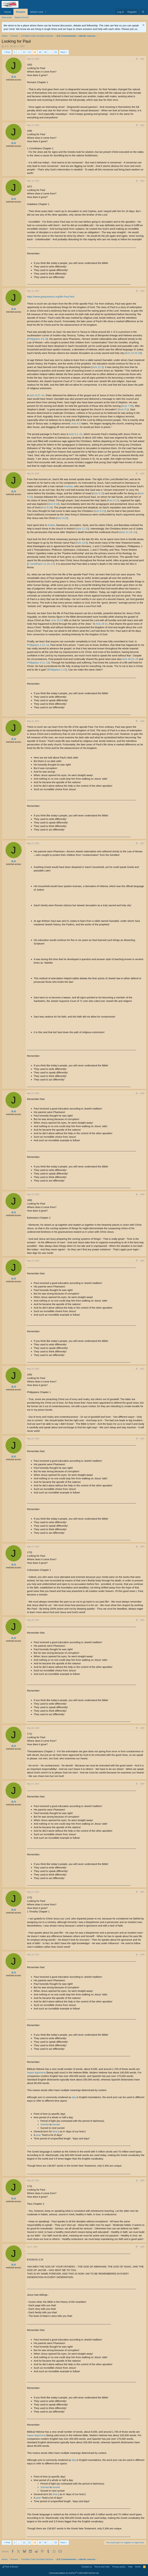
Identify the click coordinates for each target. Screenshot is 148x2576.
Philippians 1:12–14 (38, 644)
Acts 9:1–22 (75, 434)
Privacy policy (119, 2566)
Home (7, 11)
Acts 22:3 (97, 367)
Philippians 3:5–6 (37, 338)
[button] (45, 12)
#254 (142, 1620)
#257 (142, 1892)
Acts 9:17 (113, 500)
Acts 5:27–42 (36, 395)
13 (35, 52)
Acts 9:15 (98, 493)
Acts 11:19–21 (128, 532)
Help (130, 2566)
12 (29, 52)
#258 (142, 1954)
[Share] (136, 59)
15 (45, 52)
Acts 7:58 (127, 405)
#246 (142, 721)
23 (55, 52)
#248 (142, 1093)
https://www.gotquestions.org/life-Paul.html (50, 296)
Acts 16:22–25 (130, 659)
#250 (142, 1261)
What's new (36, 11)
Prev (8, 52)
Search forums (22, 17)
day (73, 2097)
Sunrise (44, 2124)
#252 (142, 1438)
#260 (142, 2247)
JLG (7, 46)
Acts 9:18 (53, 503)
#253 (142, 1546)
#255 (142, 1728)
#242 (142, 125)
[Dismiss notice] (143, 25)
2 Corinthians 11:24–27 (41, 563)
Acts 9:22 (62, 518)
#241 (142, 59)
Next (63, 52)
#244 (142, 291)
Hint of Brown (10, 2566)
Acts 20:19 (57, 620)
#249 (142, 1194)
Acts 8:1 (123, 409)
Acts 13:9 (81, 542)
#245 (142, 473)
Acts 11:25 (82, 528)
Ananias (68, 486)
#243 (142, 181)
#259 (142, 2180)
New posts (7, 17)
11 (24, 52)
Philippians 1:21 (57, 669)
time (54, 2131)
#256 (142, 1784)
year (38, 2134)
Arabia (51, 525)
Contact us (86, 2566)
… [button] (19, 52)
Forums (20, 11)
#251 (142, 1369)
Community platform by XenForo (74, 2573)
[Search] (143, 12)
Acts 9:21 (100, 510)
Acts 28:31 (101, 623)
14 (40, 52)
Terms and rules (102, 2566)
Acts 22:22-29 (133, 353)
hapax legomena (36, 2072)
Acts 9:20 (46, 507)
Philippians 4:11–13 (38, 662)
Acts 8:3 (76, 423)
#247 (142, 843)
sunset (56, 2124)
